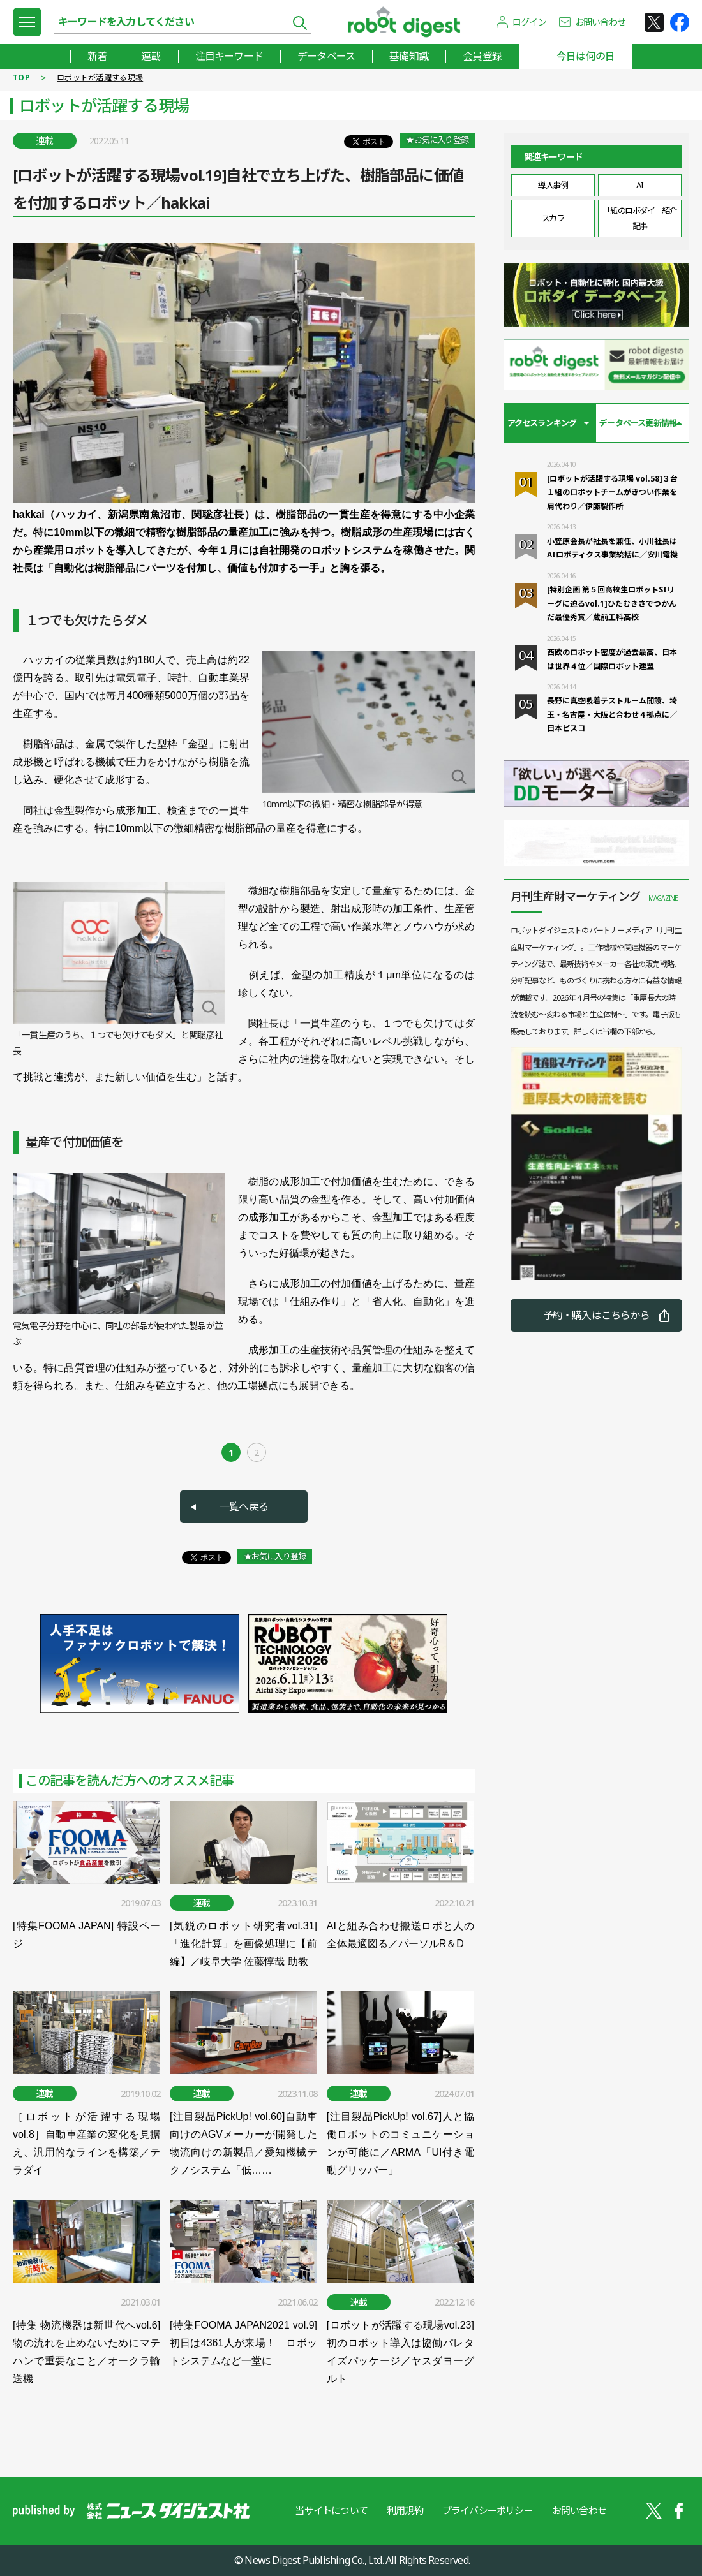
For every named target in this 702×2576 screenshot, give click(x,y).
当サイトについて (331, 2510)
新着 (97, 56)
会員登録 (482, 56)
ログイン (529, 22)
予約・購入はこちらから (596, 1315)
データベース (326, 56)
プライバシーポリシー (487, 2510)
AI (639, 185)
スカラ (553, 218)
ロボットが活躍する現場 (100, 77)
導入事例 (552, 185)
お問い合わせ (600, 22)
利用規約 (405, 2510)
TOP (21, 77)
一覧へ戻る (244, 1506)
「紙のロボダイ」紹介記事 (639, 218)
